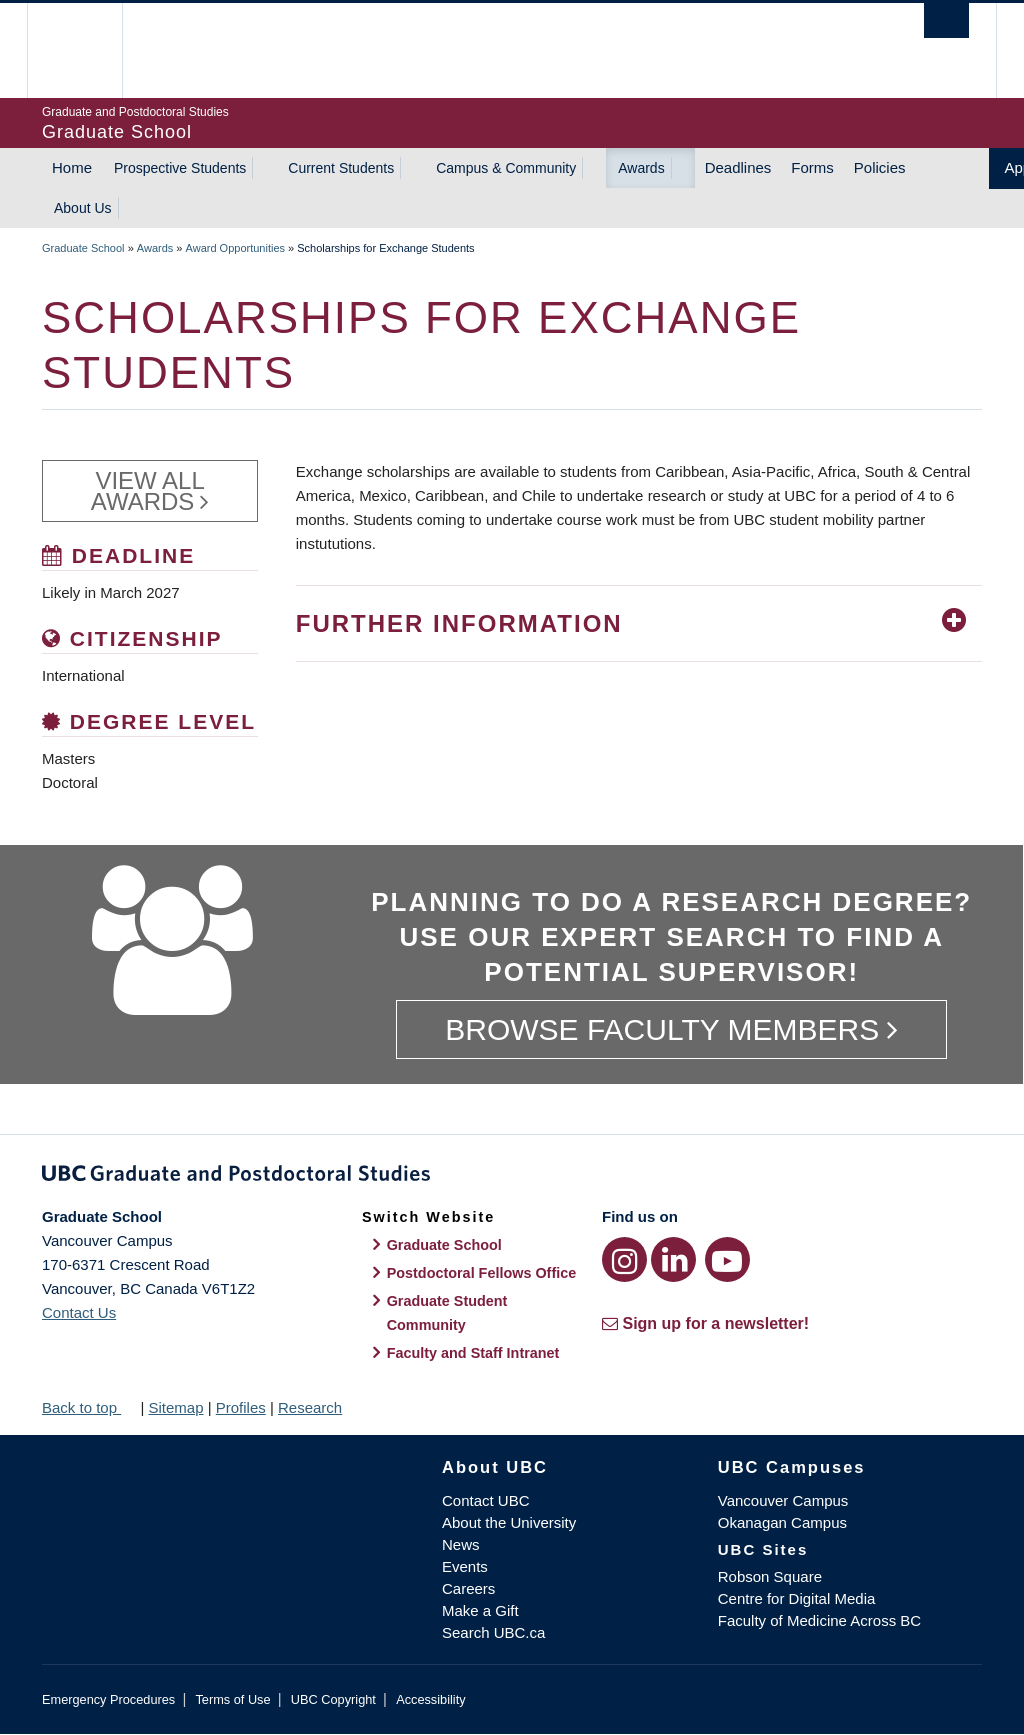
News (461, 1544)
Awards (641, 168)
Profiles (241, 1407)
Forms (812, 167)
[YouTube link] (727, 1259)
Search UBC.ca (493, 1632)
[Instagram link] (624, 1259)
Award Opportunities (235, 248)
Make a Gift (480, 1610)
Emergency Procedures (108, 1699)
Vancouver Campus (783, 1500)
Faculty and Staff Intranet (473, 1353)
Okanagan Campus (782, 1522)
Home (72, 167)
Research (310, 1407)
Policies (880, 167)
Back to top (89, 1407)
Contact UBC (486, 1500)
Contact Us (79, 1312)
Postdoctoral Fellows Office (482, 1273)
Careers (468, 1588)
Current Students (341, 168)
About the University (509, 1522)
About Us (83, 208)
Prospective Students (180, 168)
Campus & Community (506, 168)
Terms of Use (232, 1699)
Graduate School (83, 248)
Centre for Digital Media (797, 1598)
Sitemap (175, 1407)
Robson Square (770, 1576)
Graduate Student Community (447, 1313)
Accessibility (430, 1699)
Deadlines (738, 167)
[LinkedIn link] (673, 1259)
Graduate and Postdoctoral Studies (512, 1177)
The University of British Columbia (89, 50)
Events (465, 1566)
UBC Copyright (333, 1699)
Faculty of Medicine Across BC (819, 1620)
